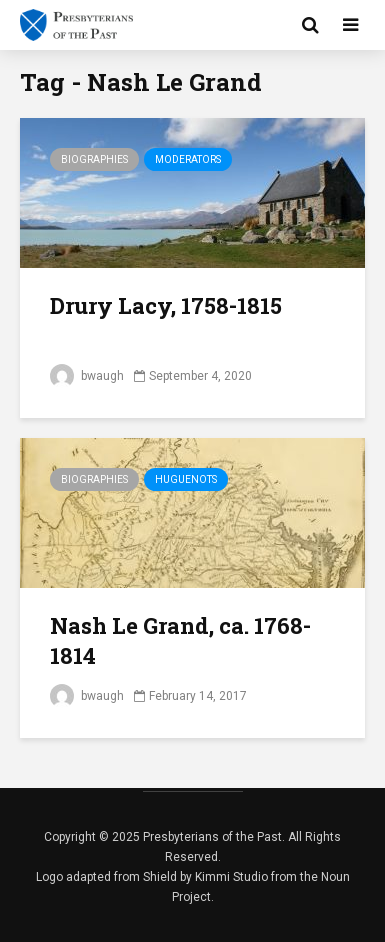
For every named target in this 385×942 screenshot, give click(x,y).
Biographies (94, 159)
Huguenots (186, 479)
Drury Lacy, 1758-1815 (166, 305)
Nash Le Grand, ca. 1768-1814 (180, 640)
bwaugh (87, 376)
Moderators (188, 159)
